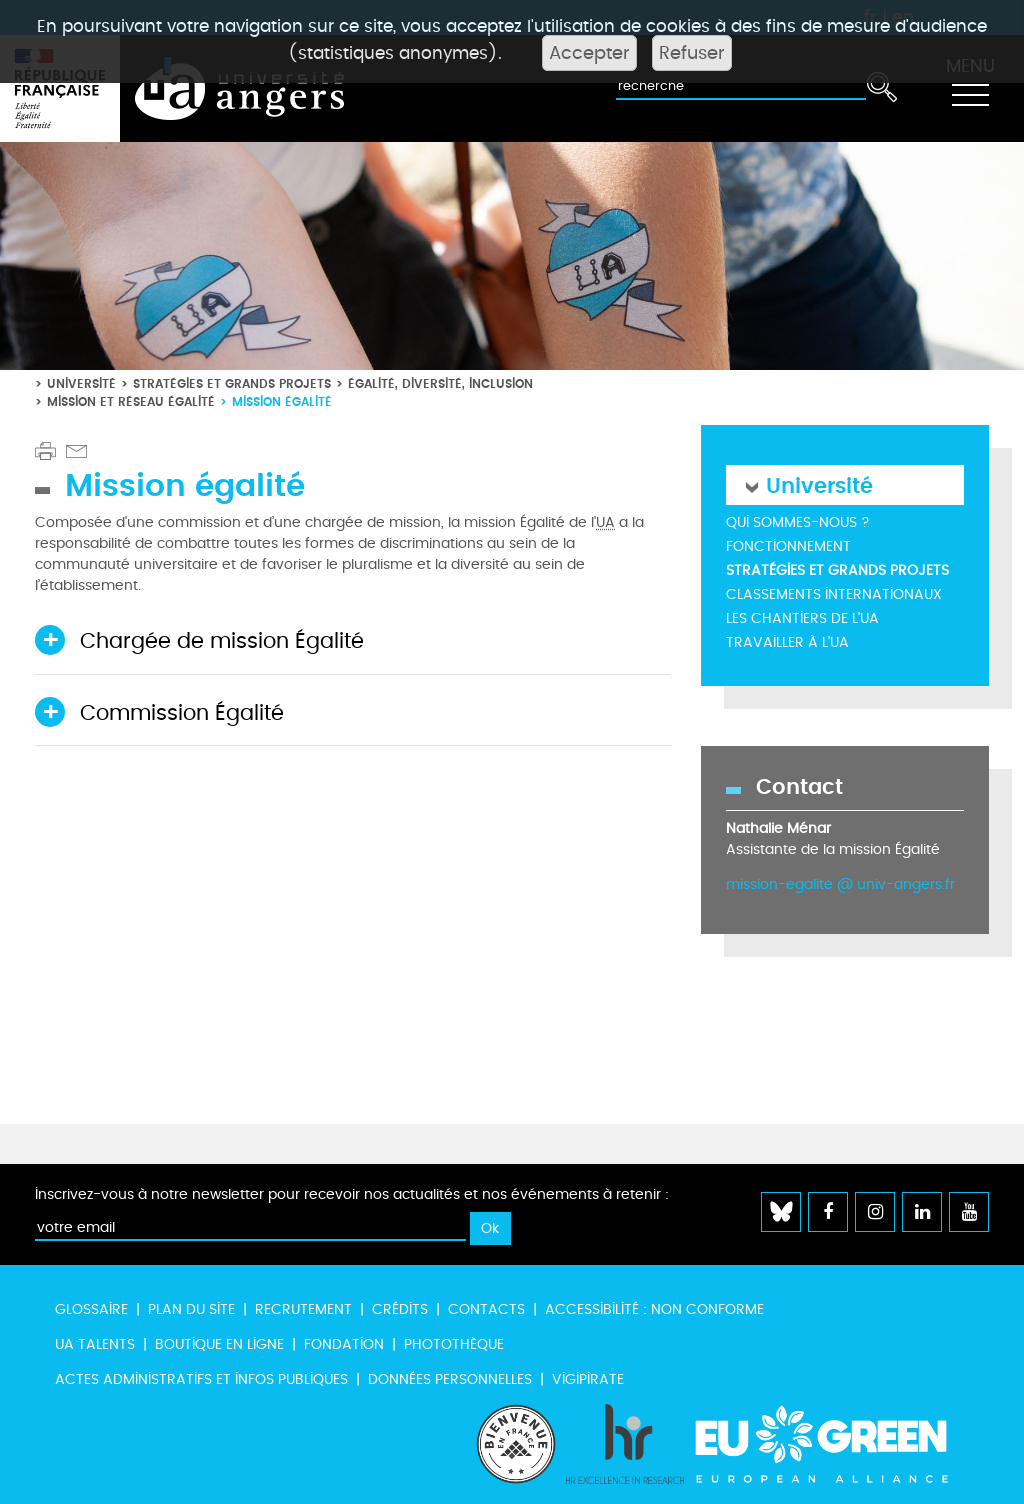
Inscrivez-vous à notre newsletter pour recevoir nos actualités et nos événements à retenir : (352, 1194)
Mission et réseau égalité (131, 401)
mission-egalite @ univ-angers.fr (840, 884)
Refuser (692, 53)
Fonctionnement (788, 546)
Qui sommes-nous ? (798, 522)
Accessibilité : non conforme (654, 1309)
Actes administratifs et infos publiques (201, 1379)
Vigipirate (588, 1379)
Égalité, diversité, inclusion (440, 383)
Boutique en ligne (219, 1344)
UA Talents (95, 1344)
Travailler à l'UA (787, 642)
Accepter (589, 53)
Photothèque (454, 1344)
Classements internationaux (834, 594)
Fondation (344, 1344)
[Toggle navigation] (970, 89)
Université (81, 383)
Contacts (486, 1309)
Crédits (400, 1309)
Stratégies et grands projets (232, 383)
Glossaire (91, 1309)
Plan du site (191, 1309)
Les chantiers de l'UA (802, 618)
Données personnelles (450, 1379)
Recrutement (303, 1309)
